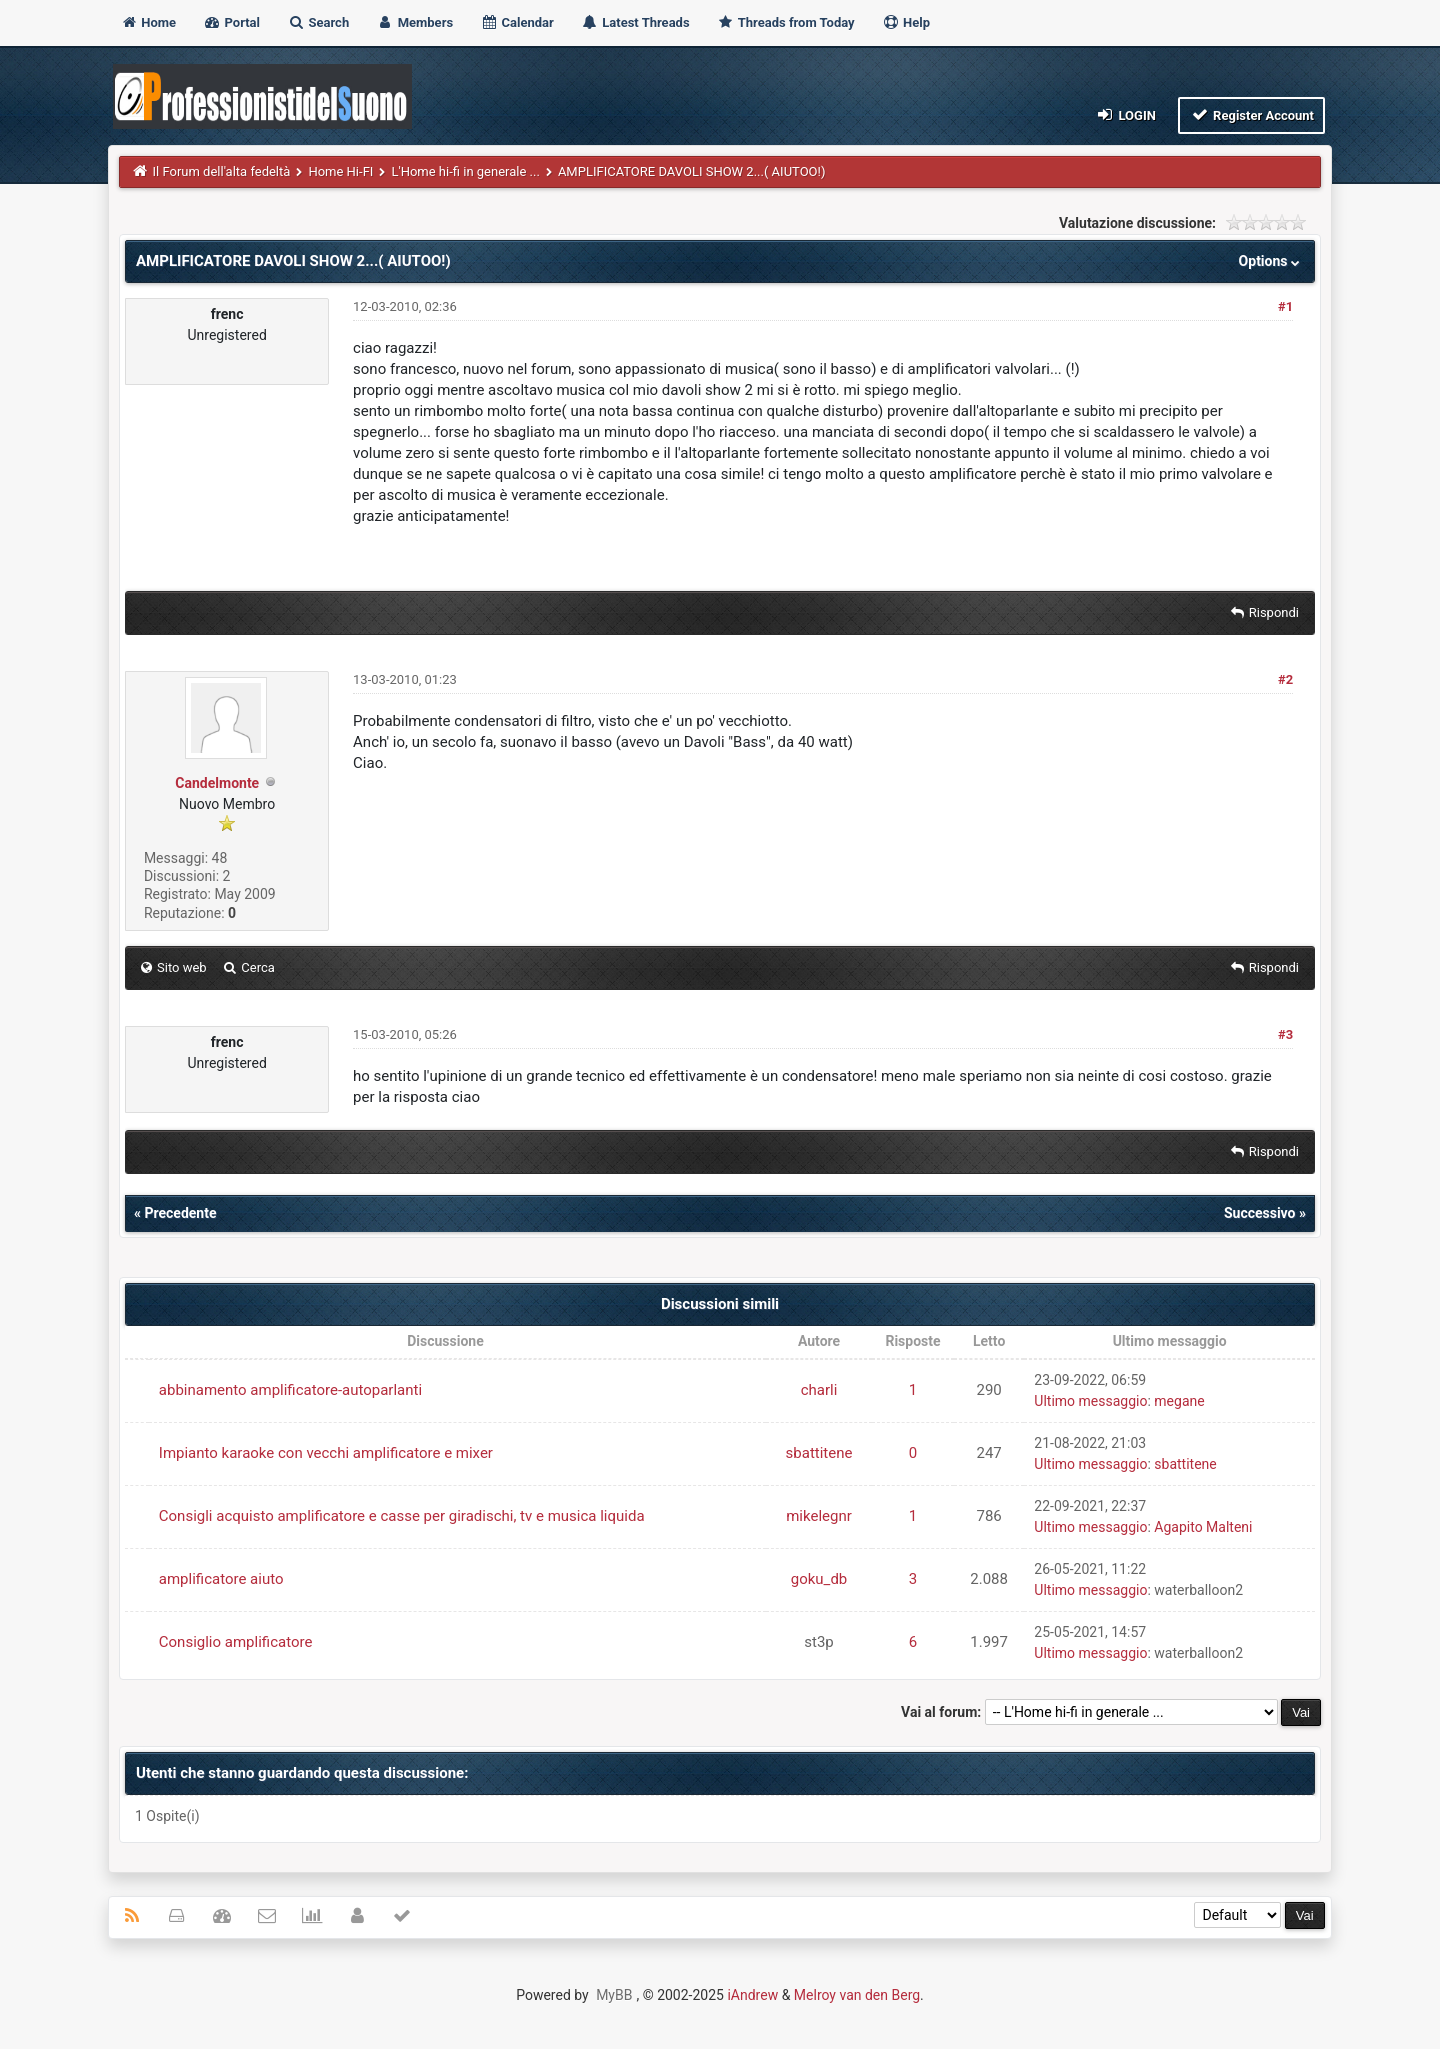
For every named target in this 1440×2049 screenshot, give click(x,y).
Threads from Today (786, 22)
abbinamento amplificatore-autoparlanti (290, 1390)
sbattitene (819, 1453)
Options (1271, 261)
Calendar (516, 22)
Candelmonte (217, 783)
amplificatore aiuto (221, 1579)
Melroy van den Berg (857, 1995)
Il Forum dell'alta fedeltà (222, 171)
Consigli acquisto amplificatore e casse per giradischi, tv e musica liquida (402, 1516)
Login (1125, 114)
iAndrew (752, 1995)
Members (414, 22)
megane (1179, 1401)
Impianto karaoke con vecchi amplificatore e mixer (326, 1453)
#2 (1285, 679)
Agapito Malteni (1203, 1527)
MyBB (614, 1995)
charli (819, 1390)
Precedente (180, 1213)
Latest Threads (635, 22)
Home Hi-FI (340, 171)
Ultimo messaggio (1090, 1401)
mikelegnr (819, 1516)
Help (906, 22)
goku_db (819, 1579)
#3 (1285, 1034)
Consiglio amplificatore (236, 1642)
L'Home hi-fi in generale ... (465, 171)
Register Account (1251, 114)
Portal (231, 22)
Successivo (1260, 1213)
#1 (1285, 306)
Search (318, 22)
